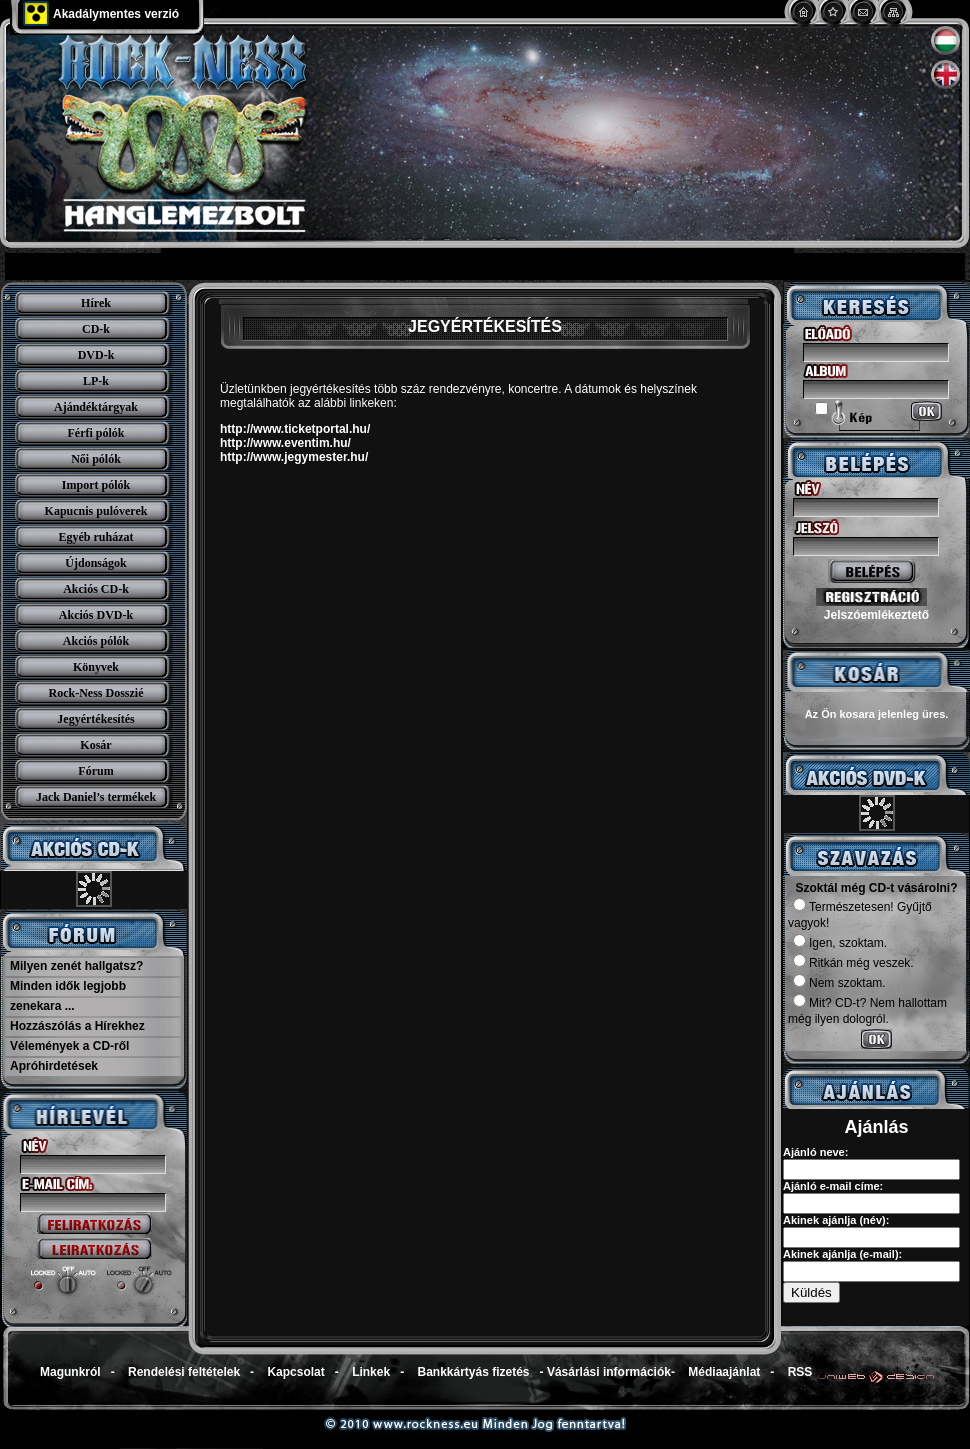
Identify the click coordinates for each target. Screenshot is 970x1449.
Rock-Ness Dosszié (96, 693)
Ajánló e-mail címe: (833, 1186)
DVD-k (96, 355)
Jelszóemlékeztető (876, 615)
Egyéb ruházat (96, 537)
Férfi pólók (96, 433)
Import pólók (96, 485)
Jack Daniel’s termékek (96, 797)
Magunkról (70, 1372)
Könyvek (96, 667)
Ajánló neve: (815, 1152)
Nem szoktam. (839, 983)
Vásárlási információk (609, 1372)
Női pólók (96, 459)
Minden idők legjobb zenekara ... (68, 996)
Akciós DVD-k (96, 615)
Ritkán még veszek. (853, 963)
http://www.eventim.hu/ (285, 443)
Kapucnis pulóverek (96, 511)
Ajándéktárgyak (96, 407)
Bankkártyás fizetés (473, 1372)
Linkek (371, 1372)
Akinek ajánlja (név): (836, 1220)
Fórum (95, 771)
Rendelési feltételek (184, 1372)
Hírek (96, 303)
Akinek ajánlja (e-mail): (842, 1254)
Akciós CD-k (96, 589)
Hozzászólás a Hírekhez (77, 1026)
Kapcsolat (295, 1372)
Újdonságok (95, 563)
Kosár (95, 745)
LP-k (96, 381)
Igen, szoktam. (840, 943)
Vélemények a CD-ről (69, 1046)
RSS (800, 1372)
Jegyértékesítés (95, 719)
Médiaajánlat (724, 1372)
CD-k (96, 329)
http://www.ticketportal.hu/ (295, 429)
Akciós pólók (96, 641)
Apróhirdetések (54, 1066)
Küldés (811, 1292)
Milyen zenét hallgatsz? (76, 966)
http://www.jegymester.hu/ (294, 457)
